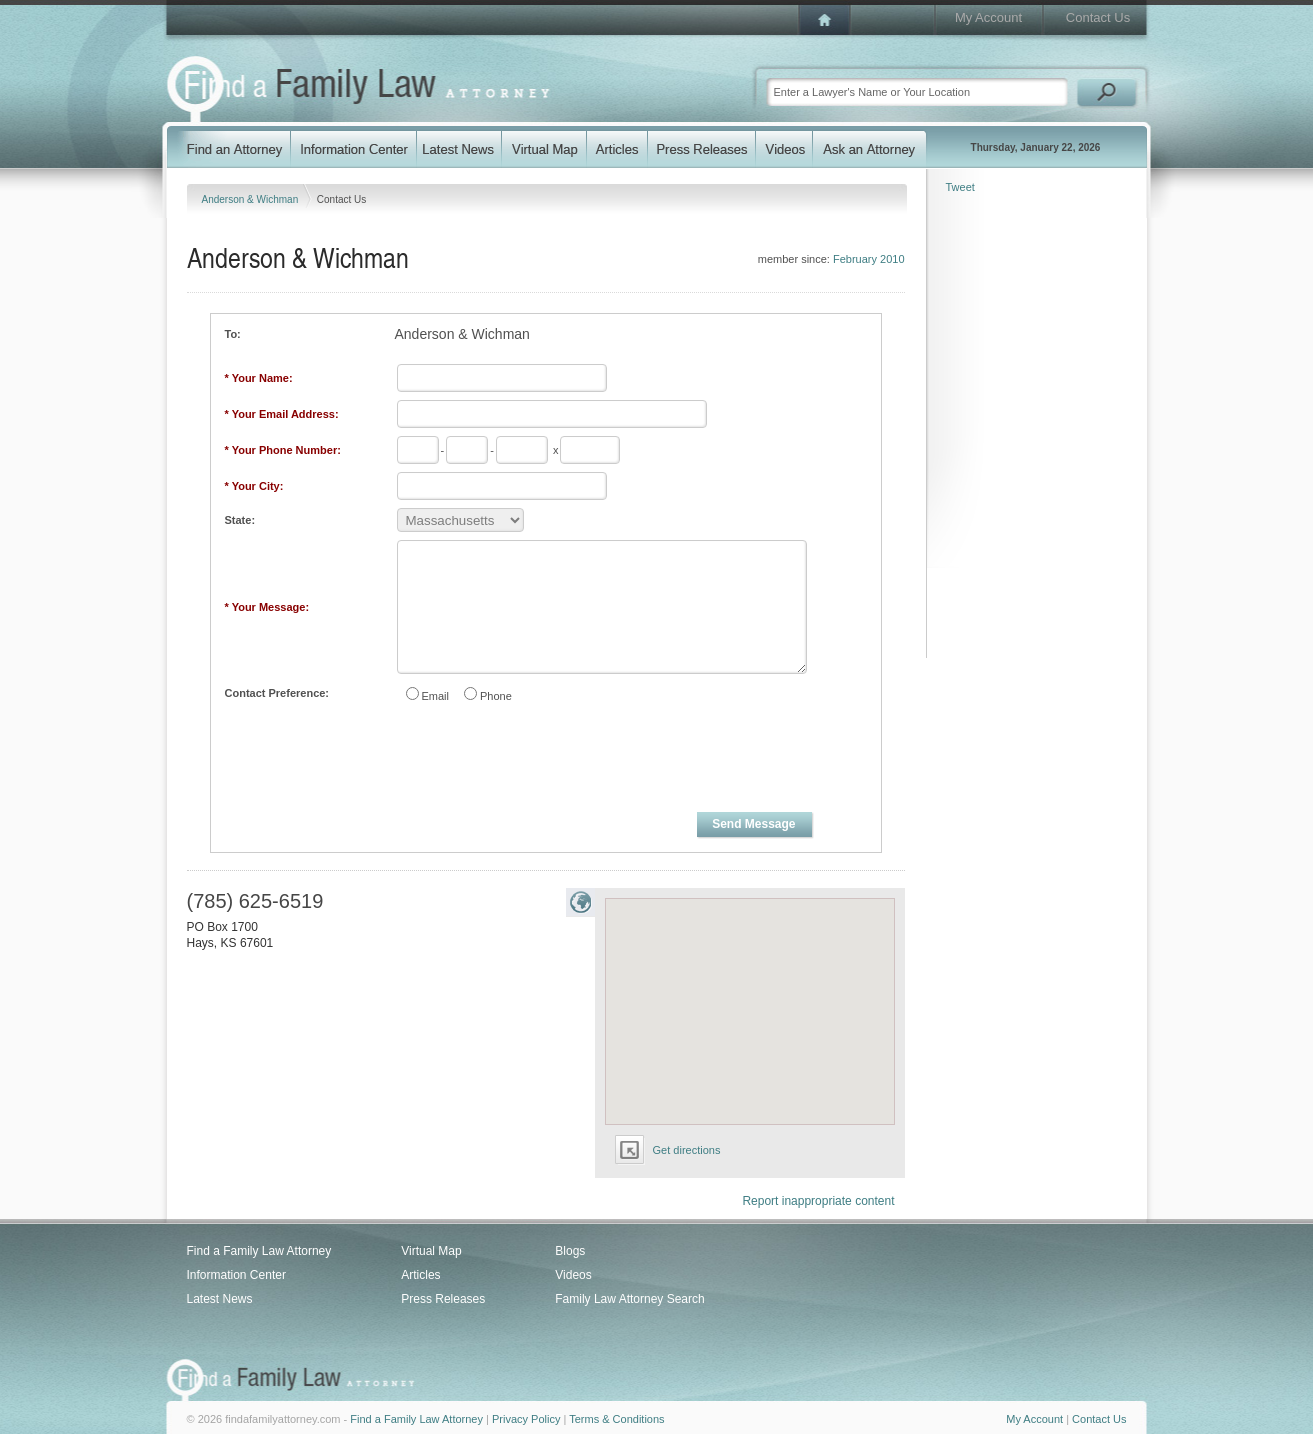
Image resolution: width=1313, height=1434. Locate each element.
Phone (496, 696)
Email (436, 696)
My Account (988, 17)
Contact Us (1098, 17)
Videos (573, 1275)
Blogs (570, 1251)
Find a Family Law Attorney (259, 1251)
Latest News (220, 1299)
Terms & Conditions (616, 1419)
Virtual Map (431, 1251)
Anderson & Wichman (252, 199)
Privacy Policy (526, 1419)
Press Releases (443, 1299)
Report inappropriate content (818, 1201)
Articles (420, 1275)
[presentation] (547, 761)
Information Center (236, 1275)
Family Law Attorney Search (629, 1299)
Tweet (960, 187)
